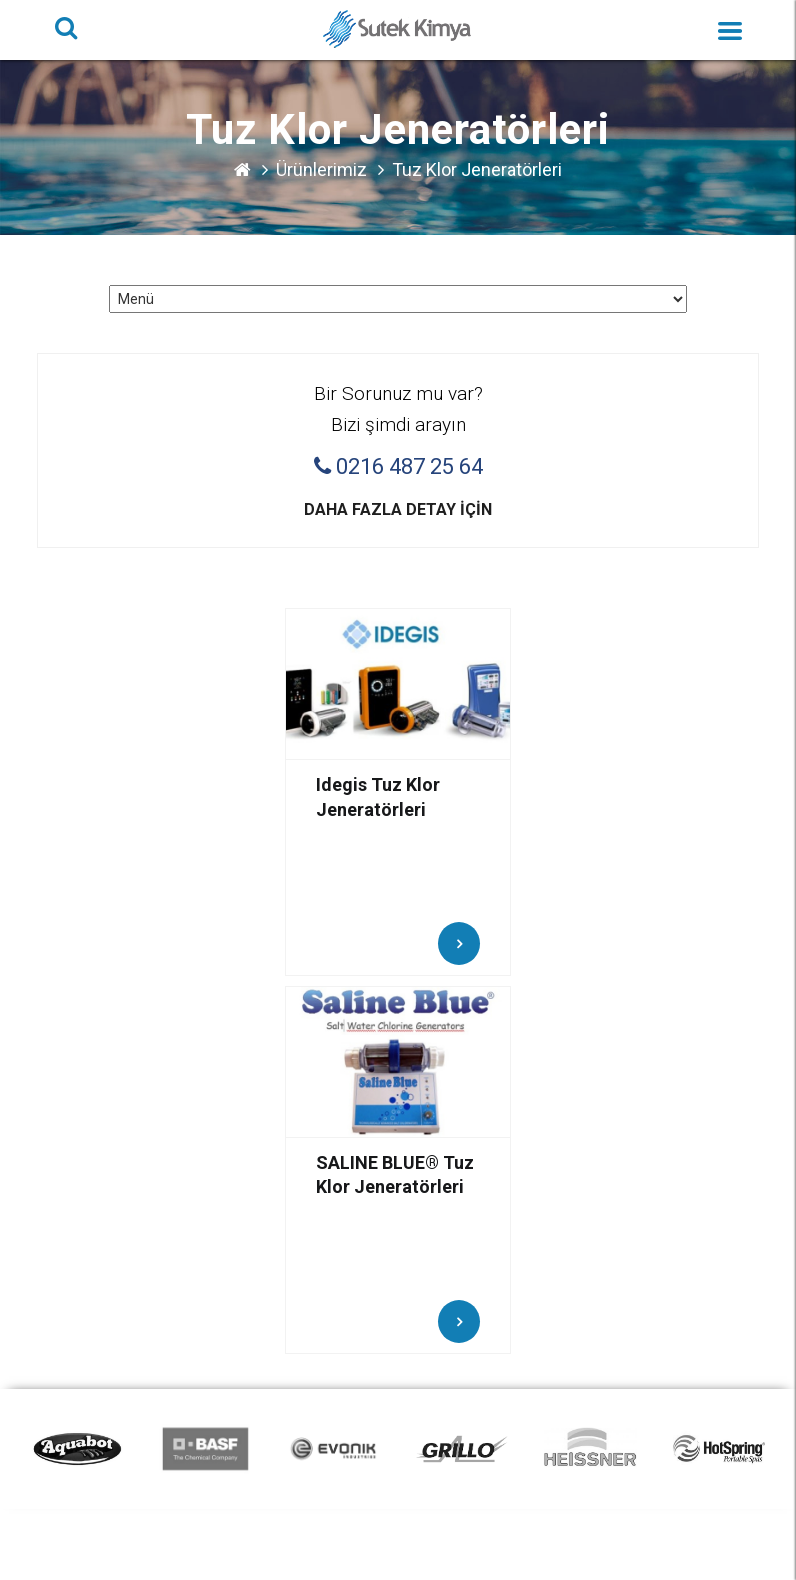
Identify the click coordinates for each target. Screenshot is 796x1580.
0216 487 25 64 (398, 467)
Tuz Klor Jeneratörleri (477, 169)
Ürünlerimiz (321, 169)
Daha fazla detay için (398, 509)
